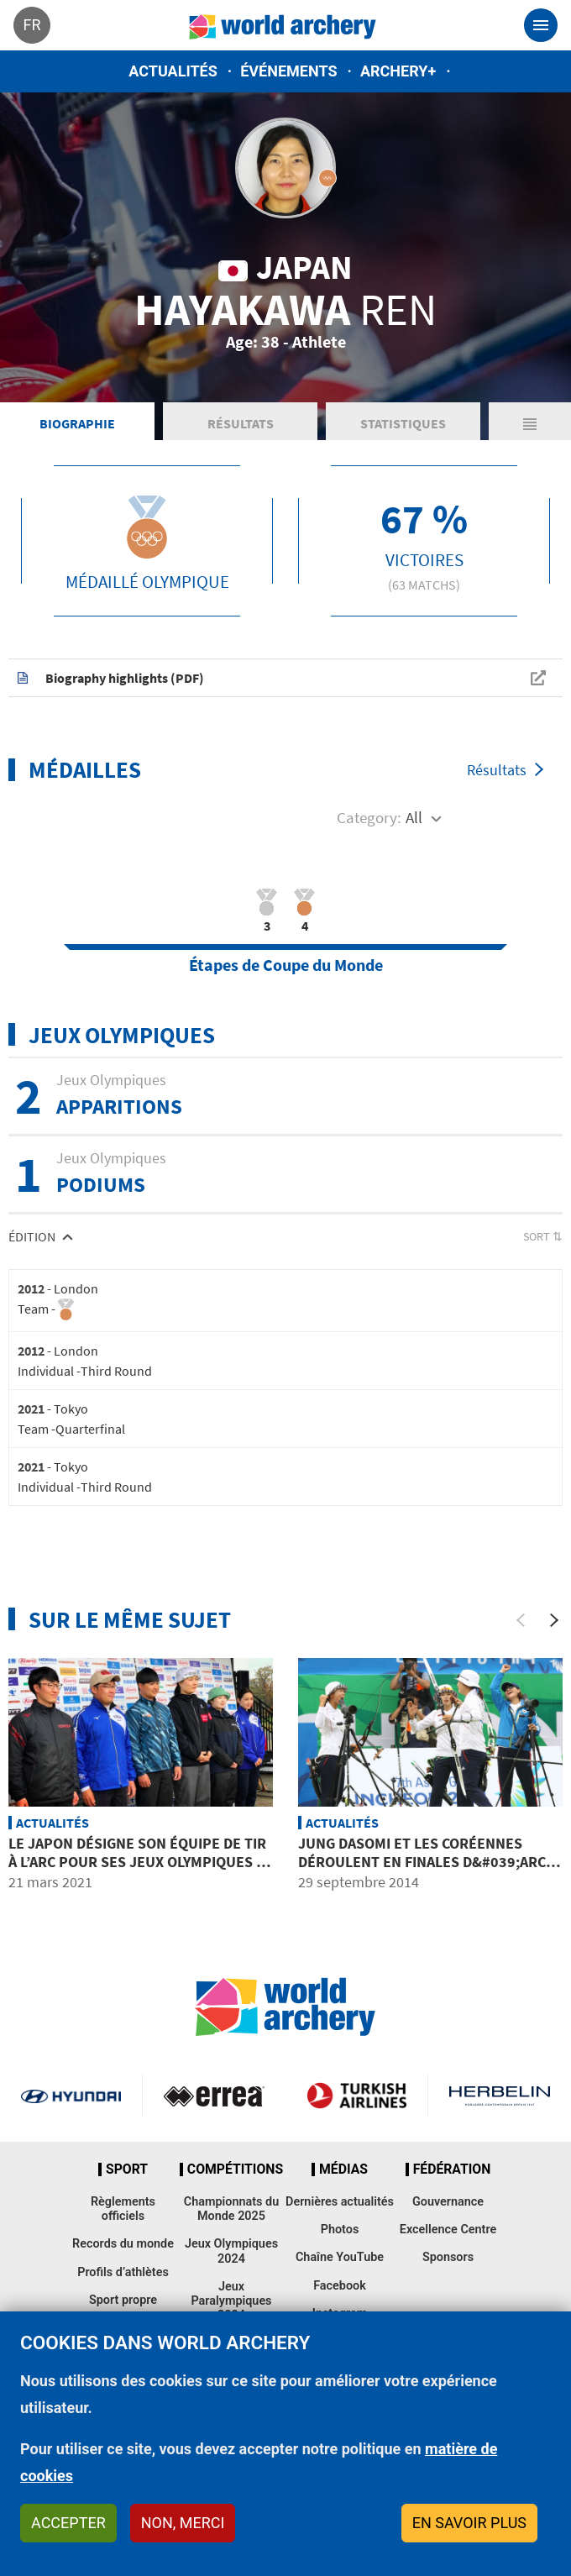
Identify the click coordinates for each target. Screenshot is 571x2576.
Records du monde (123, 2244)
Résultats (240, 423)
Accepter (68, 2522)
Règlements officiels (123, 2209)
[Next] (554, 1620)
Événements (288, 71)
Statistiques (403, 423)
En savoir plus (469, 2522)
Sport (127, 2169)
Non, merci (183, 2522)
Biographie (77, 423)
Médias (343, 2169)
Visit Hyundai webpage (71, 2096)
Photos (340, 2229)
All (414, 817)
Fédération (452, 2169)
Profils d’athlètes (123, 2272)
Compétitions (235, 2169)
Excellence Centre (448, 2229)
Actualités (172, 71)
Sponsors (448, 2257)
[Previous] (520, 1620)
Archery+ (398, 71)
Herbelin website (499, 2096)
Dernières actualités (340, 2202)
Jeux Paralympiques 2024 (231, 2301)
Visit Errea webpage (214, 2096)
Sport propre (123, 2300)
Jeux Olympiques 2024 (231, 2251)
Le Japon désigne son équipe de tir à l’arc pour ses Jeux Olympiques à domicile (137, 1861)
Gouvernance (448, 2202)
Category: (369, 817)
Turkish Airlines (356, 2096)
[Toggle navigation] (541, 25)
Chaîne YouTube (340, 2257)
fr (31, 25)
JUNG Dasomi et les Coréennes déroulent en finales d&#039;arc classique (422, 1861)
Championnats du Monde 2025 (231, 2209)
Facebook (339, 2286)
